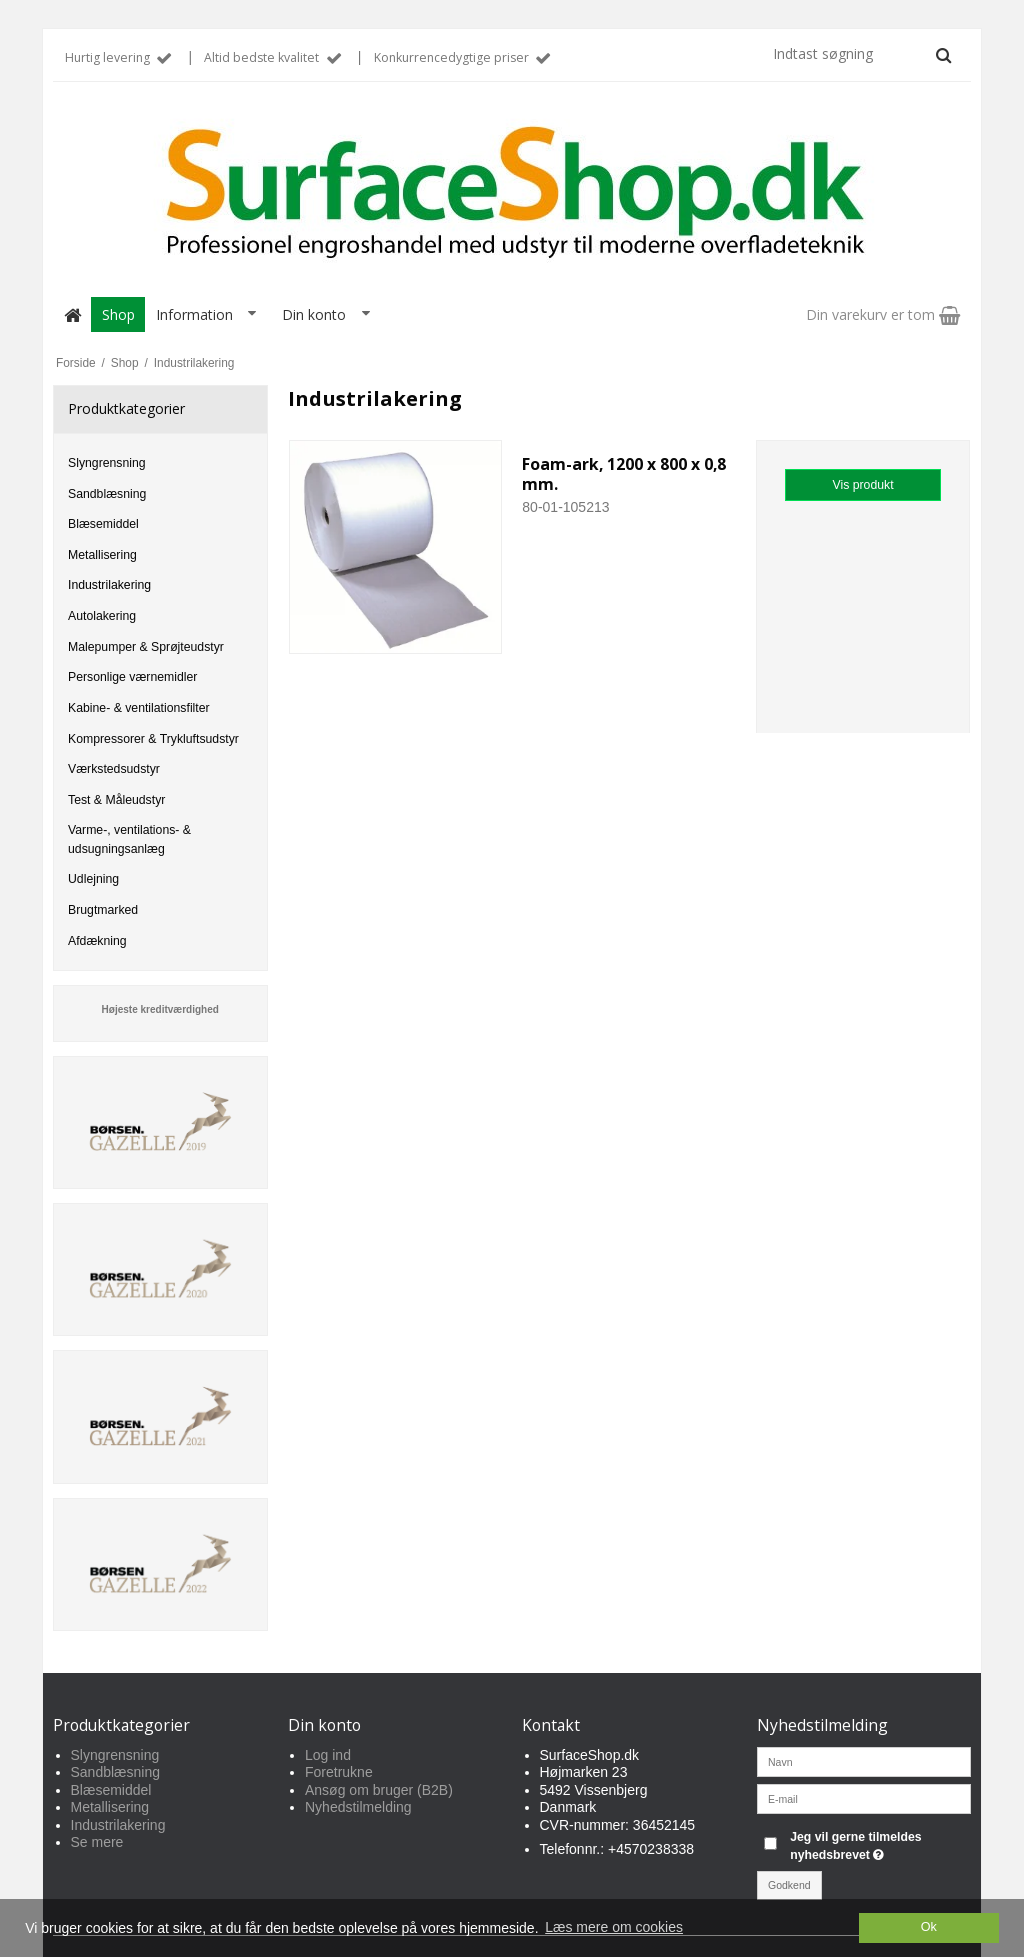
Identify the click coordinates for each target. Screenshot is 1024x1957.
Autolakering (102, 616)
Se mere (97, 1842)
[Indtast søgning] (861, 54)
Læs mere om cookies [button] (614, 1927)
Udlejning (93, 879)
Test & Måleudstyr (116, 800)
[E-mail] (864, 1797)
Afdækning (97, 941)
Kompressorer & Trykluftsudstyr (153, 739)
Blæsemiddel (103, 524)
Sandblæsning (107, 494)
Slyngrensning (107, 463)
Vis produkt (863, 485)
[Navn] (864, 1760)
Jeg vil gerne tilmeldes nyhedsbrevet (879, 1845)
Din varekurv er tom (883, 314)
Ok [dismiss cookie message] (929, 1927)
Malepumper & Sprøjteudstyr (146, 647)
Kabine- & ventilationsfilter (139, 708)
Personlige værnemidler (132, 677)
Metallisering (102, 555)
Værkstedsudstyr (114, 769)
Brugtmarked (103, 910)
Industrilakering (109, 585)
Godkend (789, 1885)
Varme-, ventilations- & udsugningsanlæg (129, 839)
